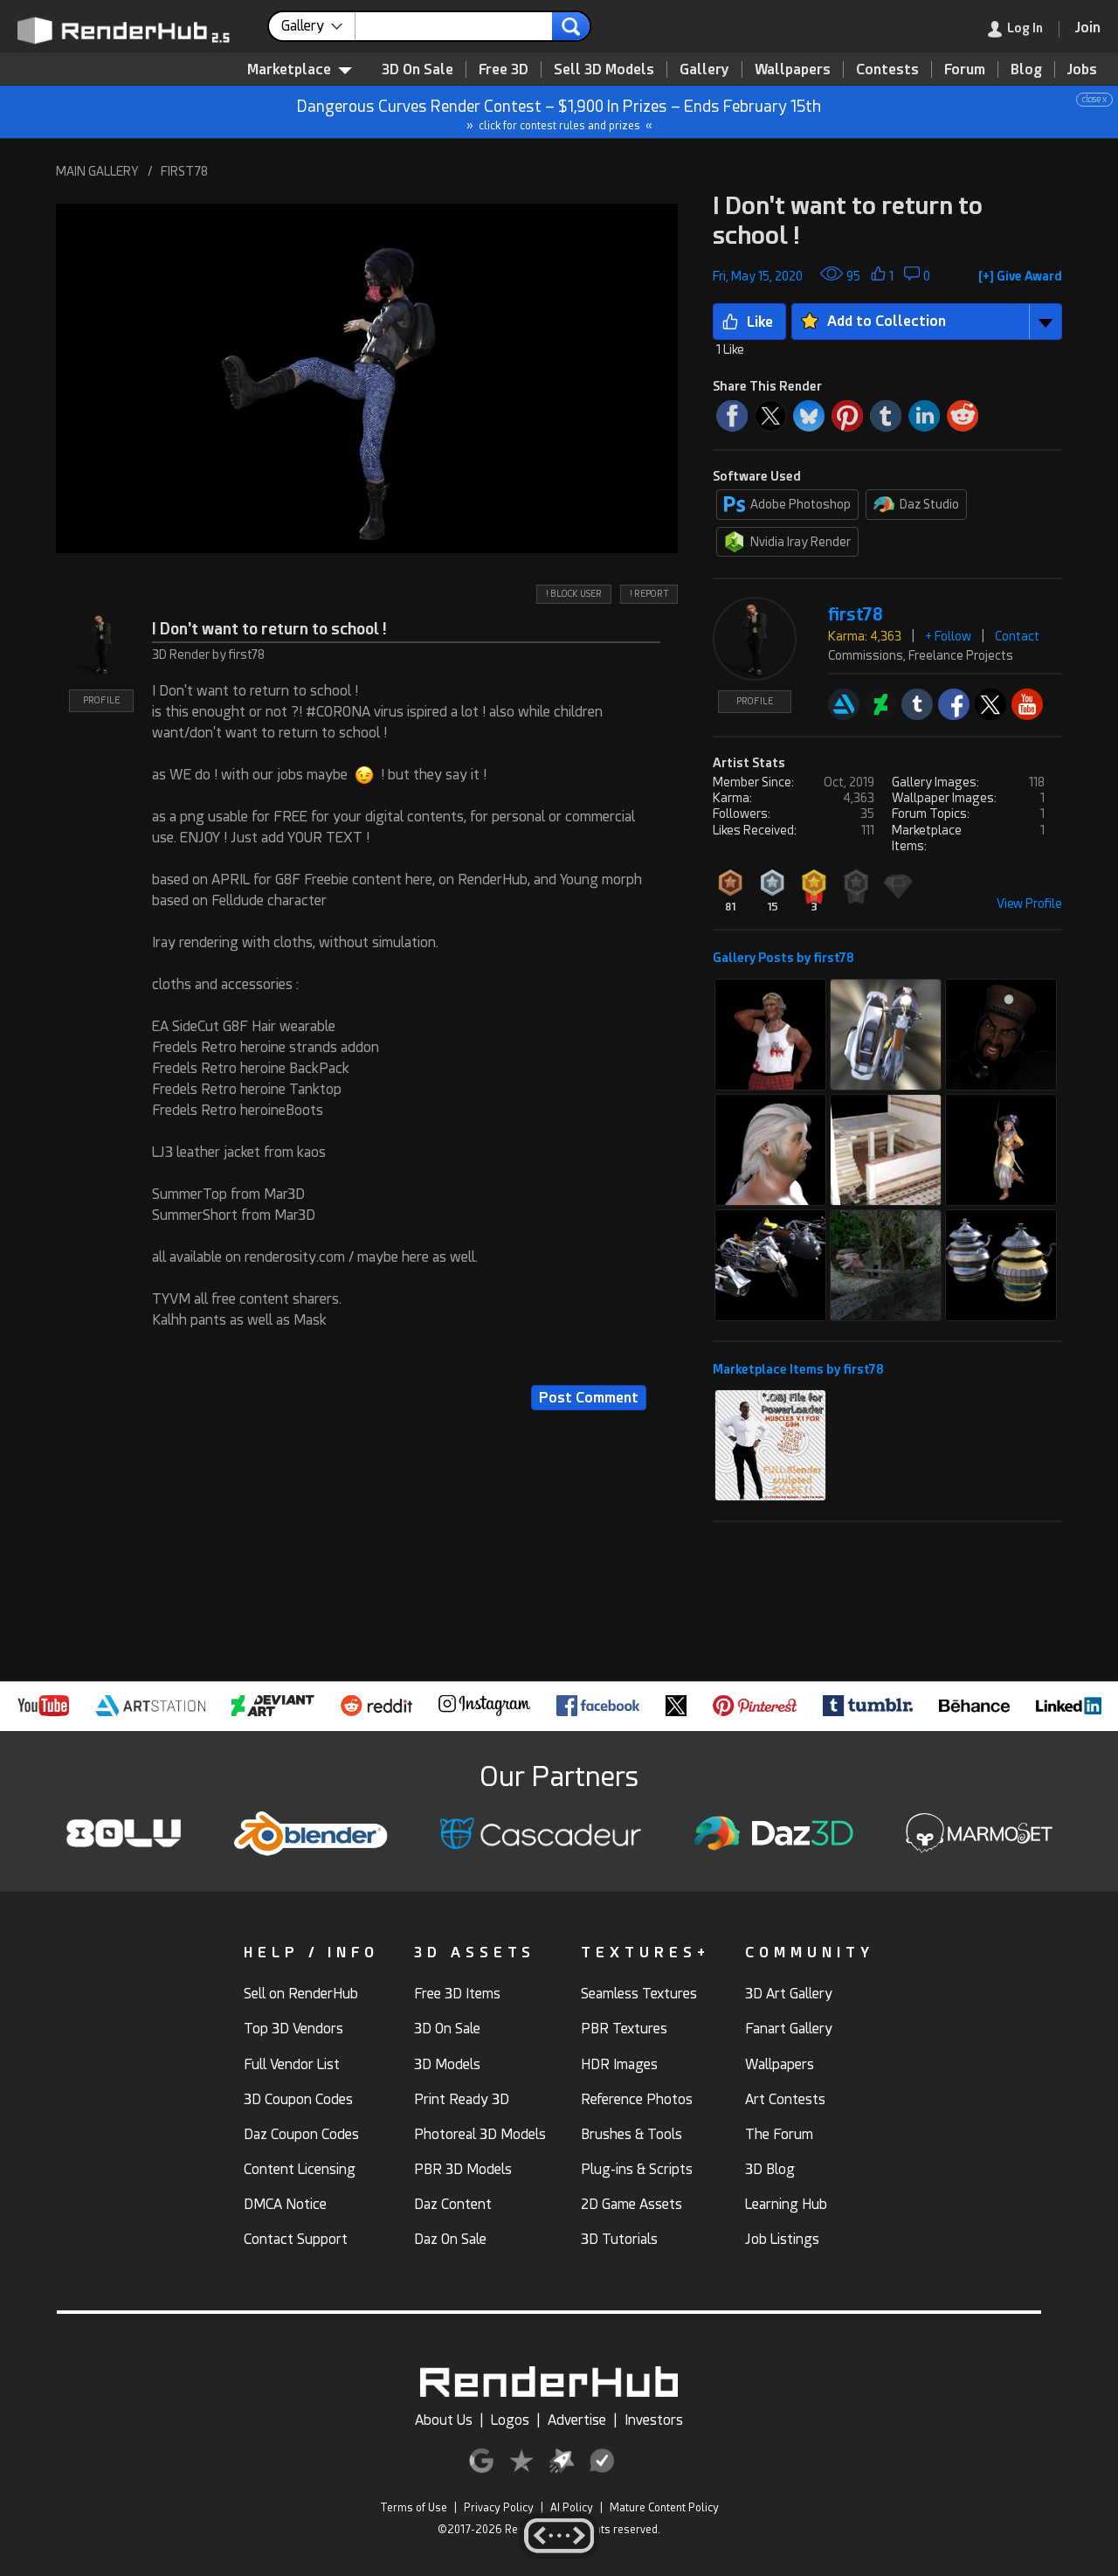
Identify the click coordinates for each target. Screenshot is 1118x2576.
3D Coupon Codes (298, 2099)
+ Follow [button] (948, 636)
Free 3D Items (457, 1993)
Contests (887, 69)
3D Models (447, 2064)
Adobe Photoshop (787, 504)
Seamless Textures (639, 1993)
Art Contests (785, 2099)
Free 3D (503, 69)
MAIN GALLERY (97, 171)
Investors (654, 2420)
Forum (964, 69)
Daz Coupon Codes (301, 2134)
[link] (1023, 29)
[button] (367, 378)
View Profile (1029, 904)
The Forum (779, 2134)
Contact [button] (1017, 636)
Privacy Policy (499, 2508)
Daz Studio (916, 504)
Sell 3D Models (604, 69)
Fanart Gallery (788, 2028)
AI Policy (571, 2508)
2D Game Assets (631, 2204)
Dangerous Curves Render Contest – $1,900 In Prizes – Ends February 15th (560, 112)
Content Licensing (299, 2169)
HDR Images (619, 2064)
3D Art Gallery (788, 1993)
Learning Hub (786, 2204)
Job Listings (782, 2239)
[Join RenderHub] (1088, 27)
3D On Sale (417, 69)
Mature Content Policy (664, 2508)
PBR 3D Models (463, 2169)
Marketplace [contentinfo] (299, 69)
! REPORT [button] (649, 594)
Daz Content (453, 2204)
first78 (855, 615)
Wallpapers (793, 69)
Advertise (577, 2420)
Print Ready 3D (461, 2099)
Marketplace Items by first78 (798, 1369)
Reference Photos (637, 2099)
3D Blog (770, 2169)
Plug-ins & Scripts (637, 2169)
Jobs (1082, 69)
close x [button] (1094, 99)
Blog (1026, 69)
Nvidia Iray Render (787, 541)
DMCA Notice (285, 2204)
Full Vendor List (292, 2064)
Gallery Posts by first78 (783, 958)
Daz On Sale (450, 2239)
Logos (510, 2420)
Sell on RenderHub (301, 1993)
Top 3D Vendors (293, 2028)
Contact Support (296, 2239)
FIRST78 (184, 171)
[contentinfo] (318, 26)
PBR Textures (624, 2028)
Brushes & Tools (631, 2134)
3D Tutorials (619, 2239)
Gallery (704, 69)
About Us (444, 2420)
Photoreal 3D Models (480, 2134)
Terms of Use (413, 2508)
